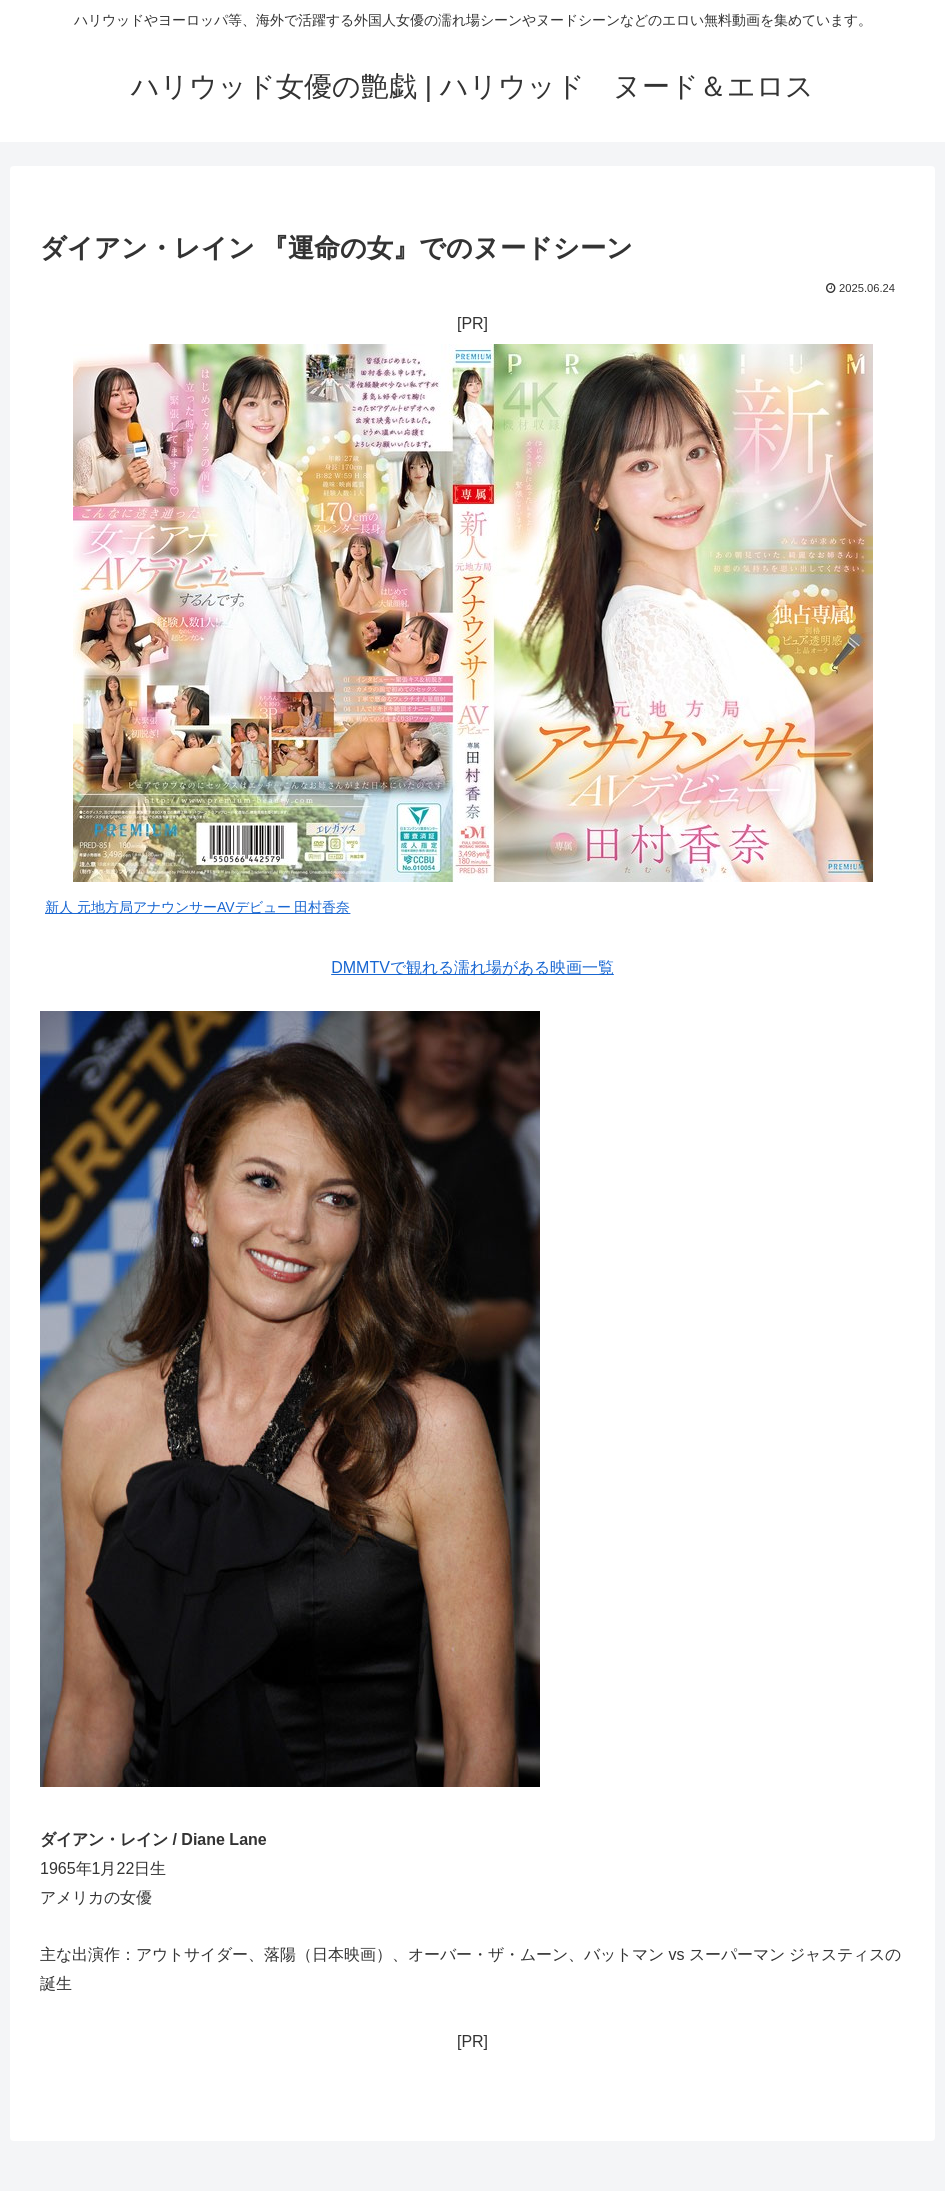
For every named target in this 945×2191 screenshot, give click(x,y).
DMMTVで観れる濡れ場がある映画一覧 (472, 967)
